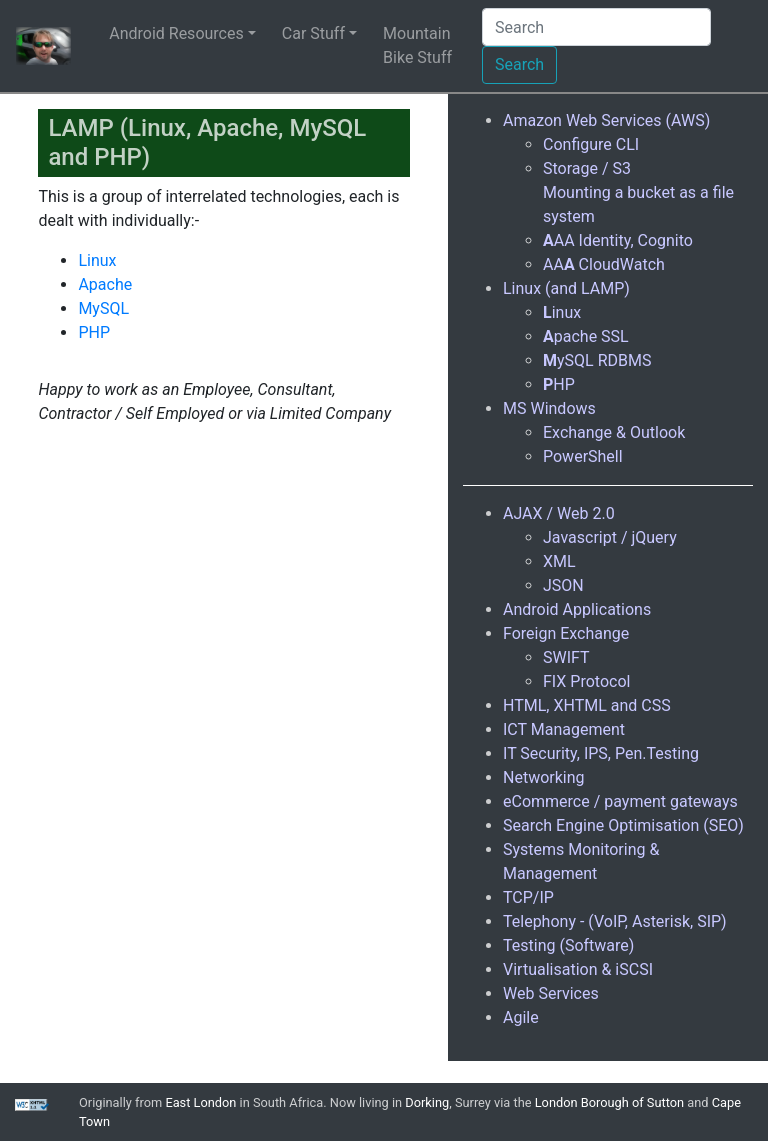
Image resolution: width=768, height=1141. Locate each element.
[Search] (596, 27)
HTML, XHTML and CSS (587, 705)
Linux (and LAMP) (566, 288)
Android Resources (176, 33)
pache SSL (586, 336)
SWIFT (566, 657)
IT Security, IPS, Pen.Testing (601, 753)
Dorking (427, 1102)
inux (562, 312)
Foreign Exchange (566, 633)
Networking (544, 777)
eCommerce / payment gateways (620, 801)
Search (519, 64)
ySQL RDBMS (597, 360)
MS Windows (549, 408)
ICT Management (564, 729)
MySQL (103, 308)
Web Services (551, 993)
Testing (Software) (568, 945)
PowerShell (583, 456)
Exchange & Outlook (614, 432)
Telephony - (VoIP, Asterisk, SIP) (615, 921)
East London (200, 1102)
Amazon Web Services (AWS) (606, 120)
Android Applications (577, 609)
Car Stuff (313, 33)
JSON (563, 585)
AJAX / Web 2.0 (559, 513)
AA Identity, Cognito (618, 240)
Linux (97, 260)
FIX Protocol (586, 681)
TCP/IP (528, 897)
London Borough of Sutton (609, 1102)
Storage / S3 (587, 168)
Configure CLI (591, 144)
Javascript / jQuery (610, 537)
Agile (521, 1017)
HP (559, 384)
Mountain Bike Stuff (417, 45)
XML (559, 561)
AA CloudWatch (604, 264)
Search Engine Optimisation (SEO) (623, 825)
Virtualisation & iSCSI (578, 969)
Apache (105, 284)
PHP (94, 332)
